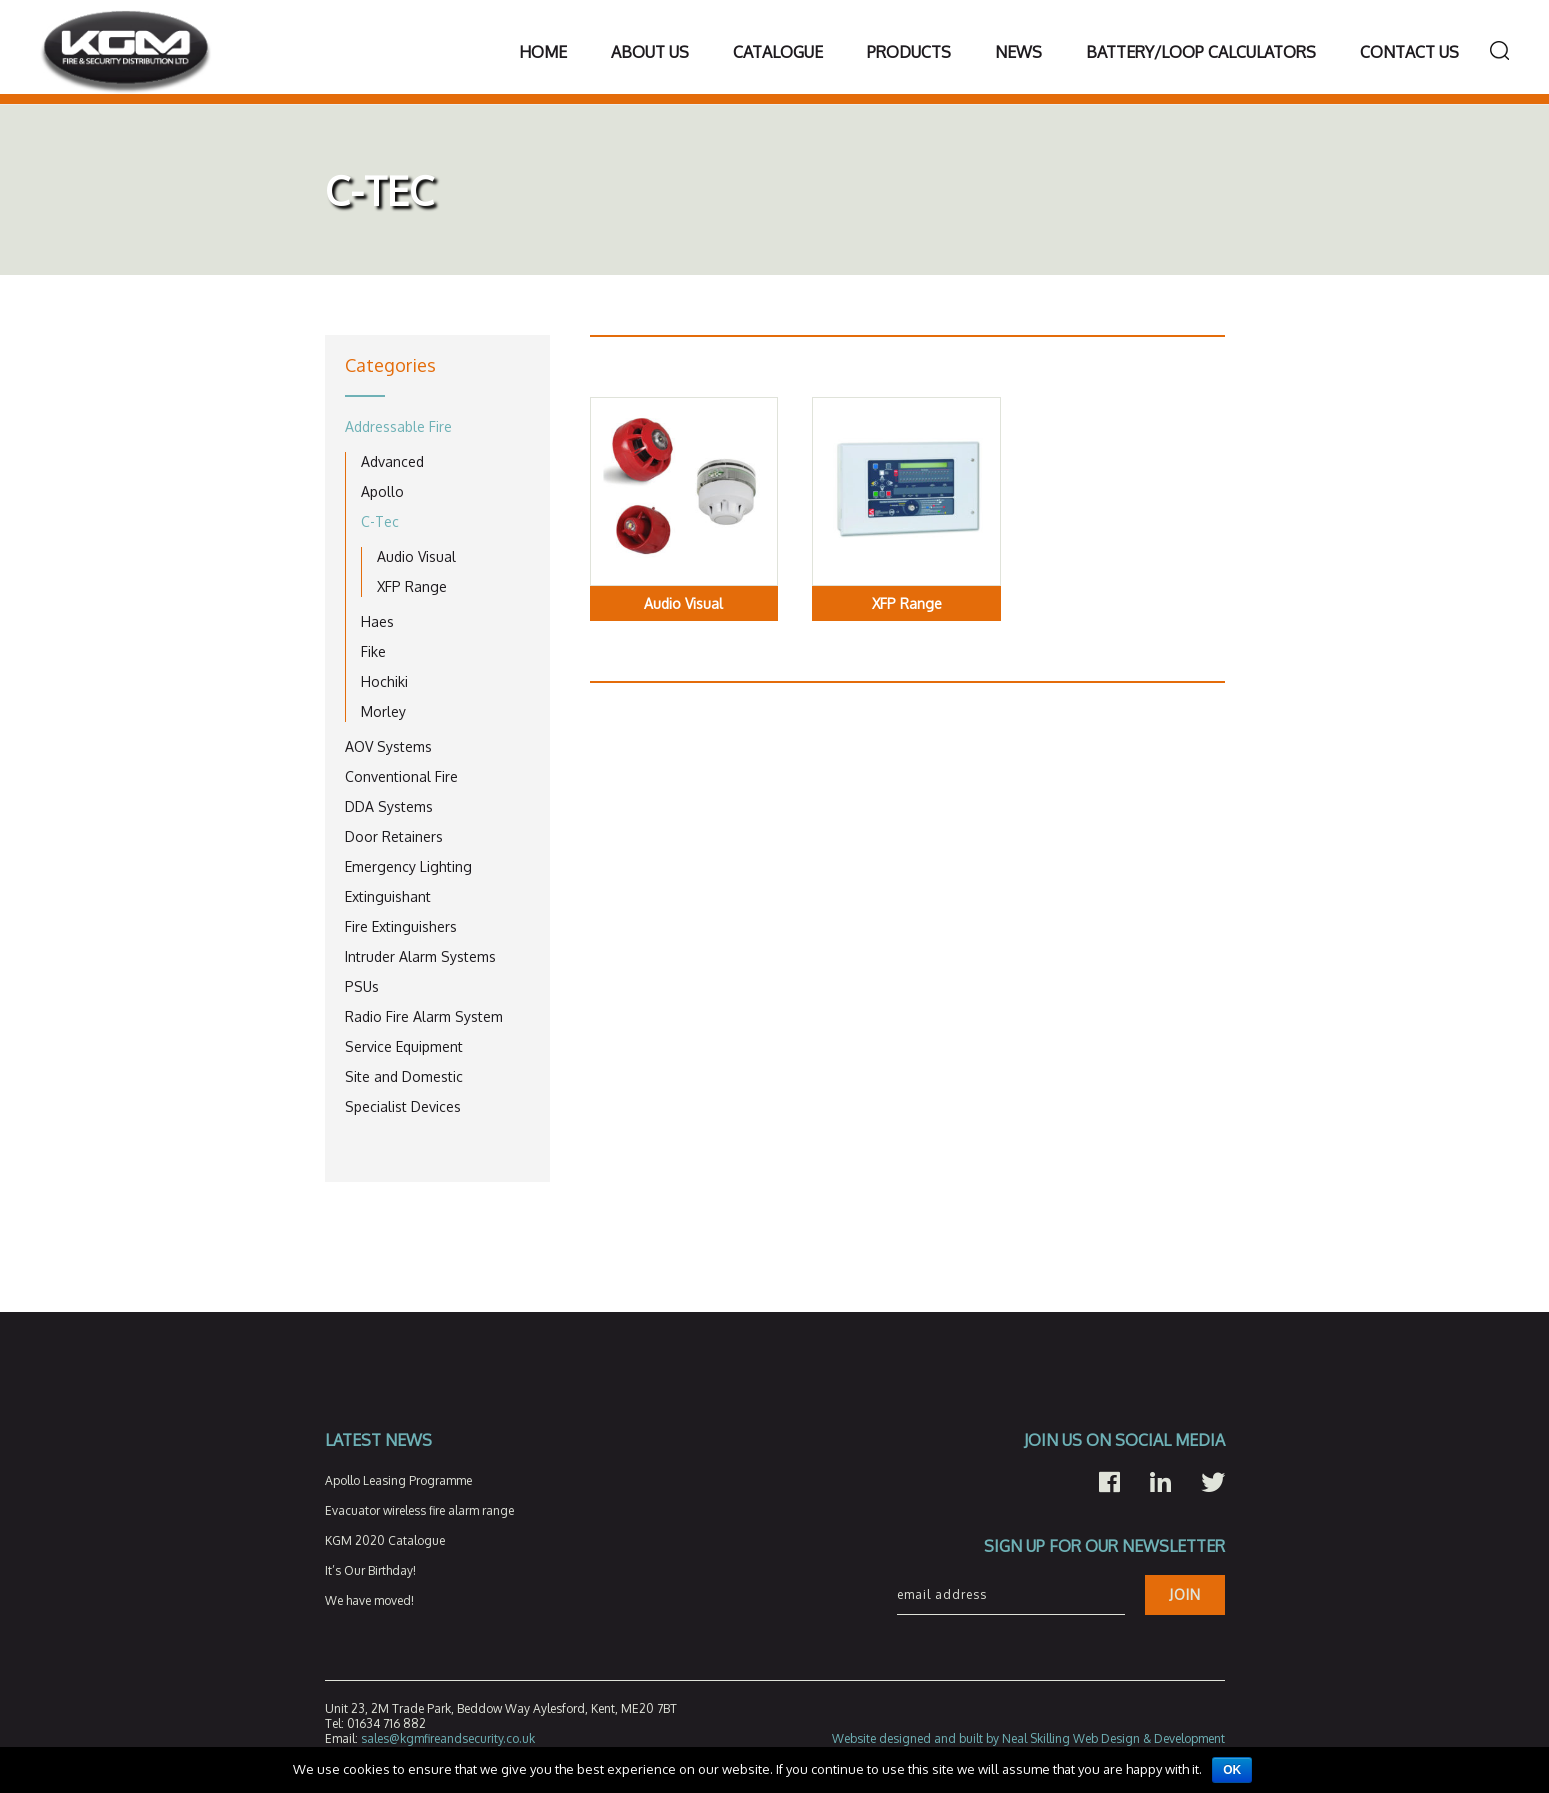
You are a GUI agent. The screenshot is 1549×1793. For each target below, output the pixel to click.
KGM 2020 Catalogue (385, 1540)
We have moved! (369, 1600)
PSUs (362, 986)
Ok (1232, 1770)
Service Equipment (404, 1046)
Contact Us (1409, 52)
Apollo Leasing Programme (398, 1480)
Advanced (392, 461)
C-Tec (380, 521)
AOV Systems (388, 746)
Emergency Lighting (408, 866)
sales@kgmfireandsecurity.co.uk (448, 1738)
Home (543, 52)
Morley (383, 711)
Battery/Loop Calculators (1201, 52)
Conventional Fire (401, 776)
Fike (373, 651)
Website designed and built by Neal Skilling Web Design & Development (1028, 1738)
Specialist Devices (403, 1106)
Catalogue (778, 52)
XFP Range (412, 586)
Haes (377, 621)
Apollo (382, 491)
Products (909, 52)
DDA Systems (389, 806)
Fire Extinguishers (401, 926)
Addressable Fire (398, 426)
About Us (650, 52)
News (1018, 52)
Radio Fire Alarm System (424, 1016)
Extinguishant (388, 896)
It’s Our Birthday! (370, 1570)
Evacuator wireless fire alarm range (419, 1510)
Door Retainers (394, 836)
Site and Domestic (404, 1076)
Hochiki (384, 681)
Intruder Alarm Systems (420, 956)
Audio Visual (416, 556)
